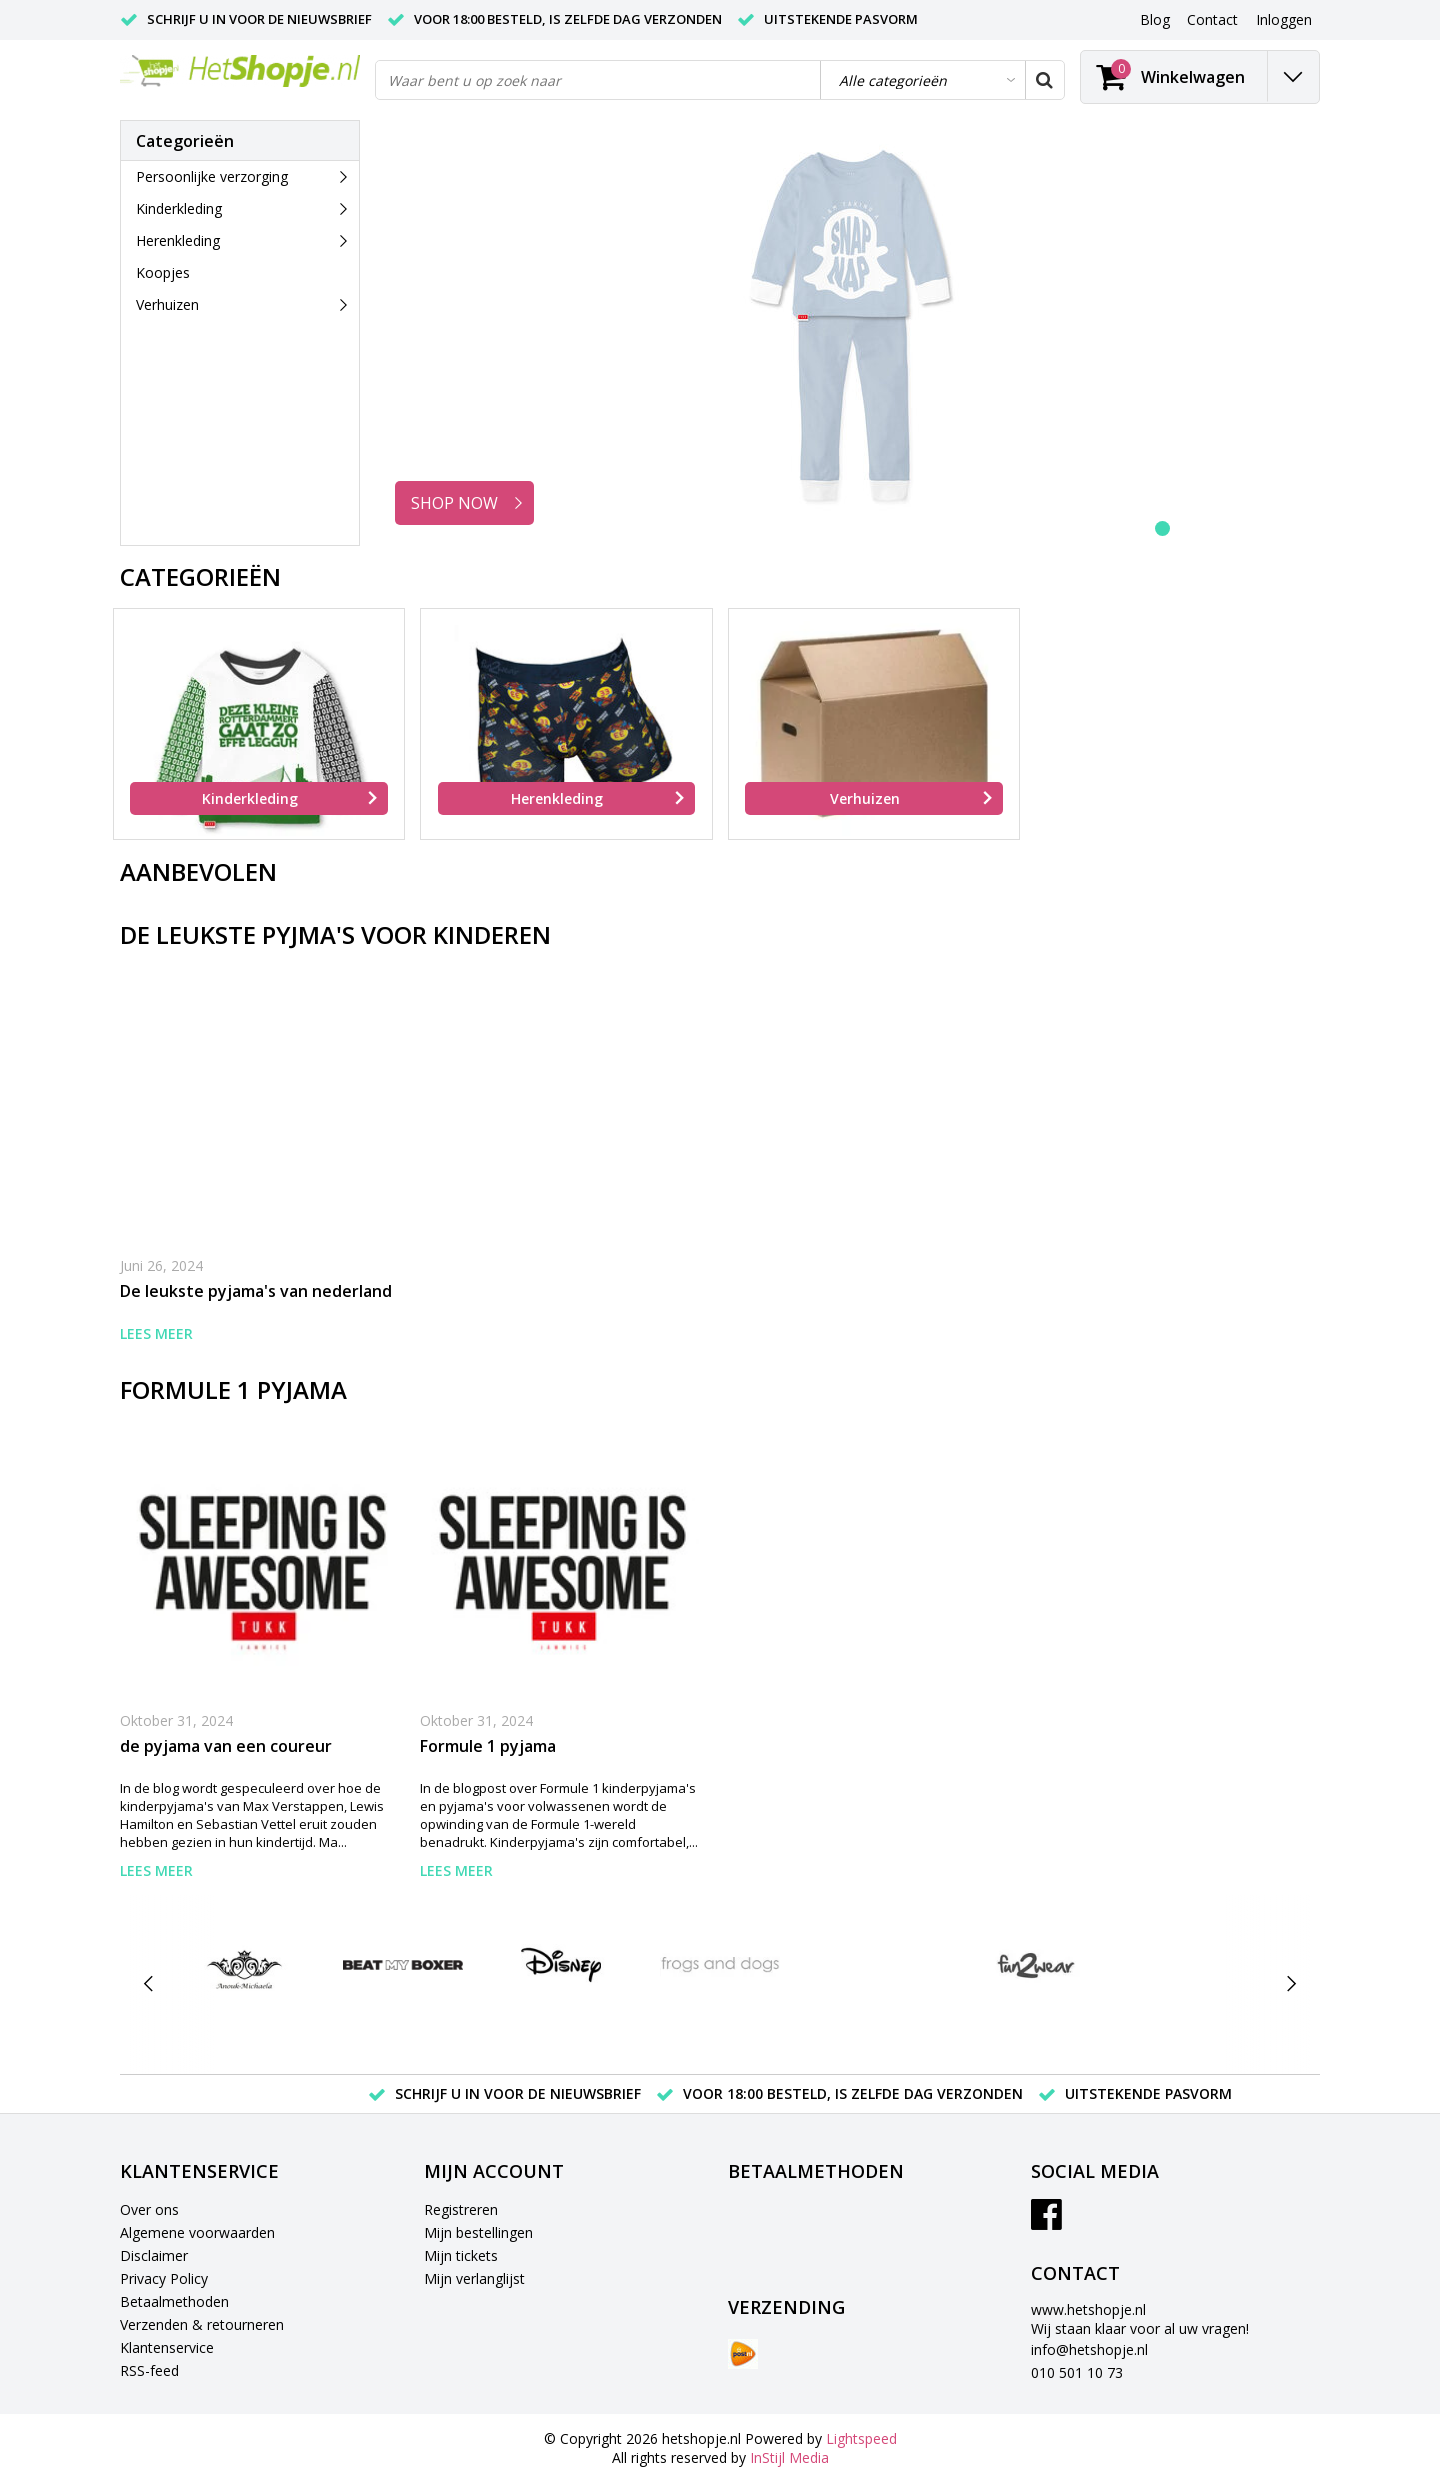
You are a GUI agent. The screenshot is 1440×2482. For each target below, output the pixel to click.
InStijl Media (789, 2457)
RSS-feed (149, 2370)
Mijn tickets (461, 2255)
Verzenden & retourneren (202, 2324)
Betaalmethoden (174, 2301)
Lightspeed (861, 2438)
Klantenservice (167, 2347)
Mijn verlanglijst (474, 2278)
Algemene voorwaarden (197, 2232)
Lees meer (156, 1333)
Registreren (461, 2209)
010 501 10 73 (1077, 2372)
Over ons (149, 2209)
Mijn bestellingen (478, 2232)
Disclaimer (154, 2255)
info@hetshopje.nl (1089, 2349)
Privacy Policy (164, 2278)
